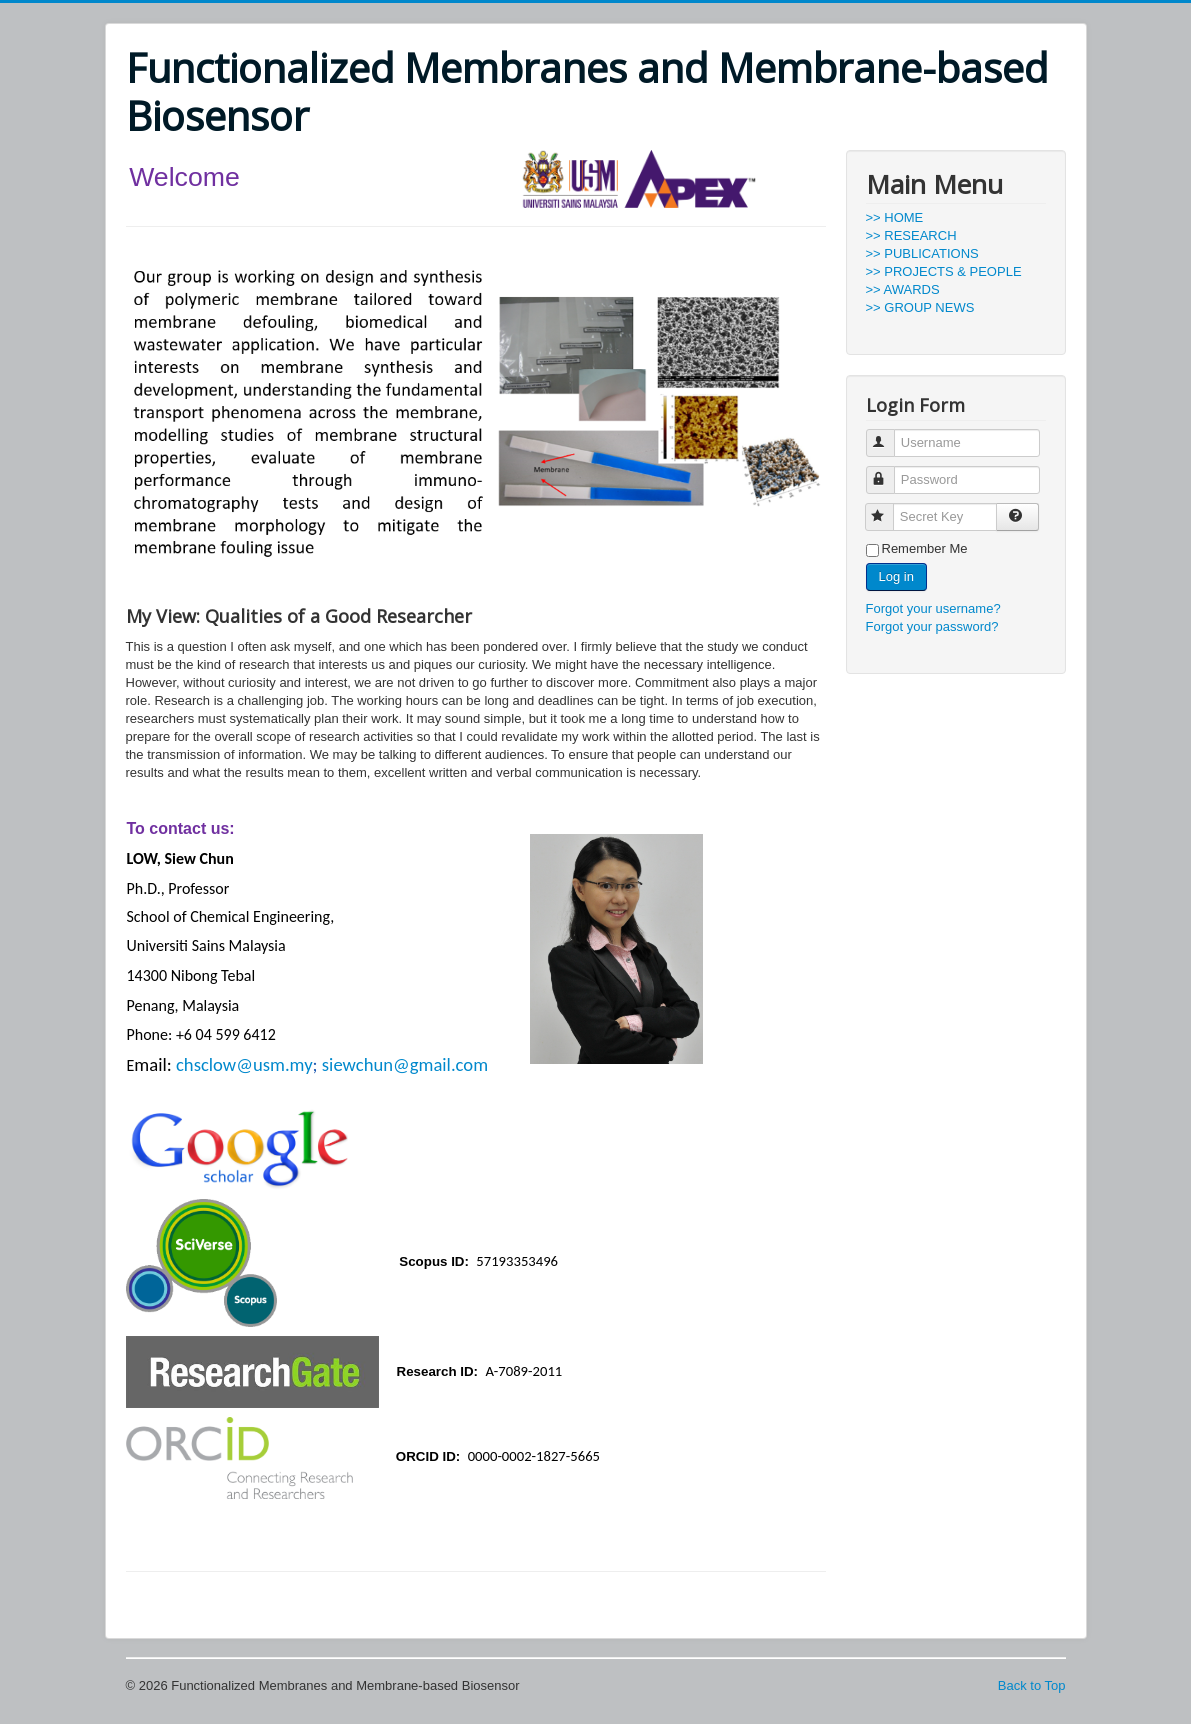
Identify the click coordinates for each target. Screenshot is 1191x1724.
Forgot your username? (933, 608)
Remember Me (925, 548)
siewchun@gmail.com (405, 1064)
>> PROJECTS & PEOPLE (944, 271)
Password (889, 471)
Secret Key (888, 508)
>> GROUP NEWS (920, 307)
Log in (896, 576)
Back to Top (1032, 1685)
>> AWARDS (903, 289)
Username (889, 434)
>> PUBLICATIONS (922, 253)
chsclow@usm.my (244, 1064)
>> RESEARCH (911, 235)
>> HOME (895, 217)
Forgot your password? (932, 626)
